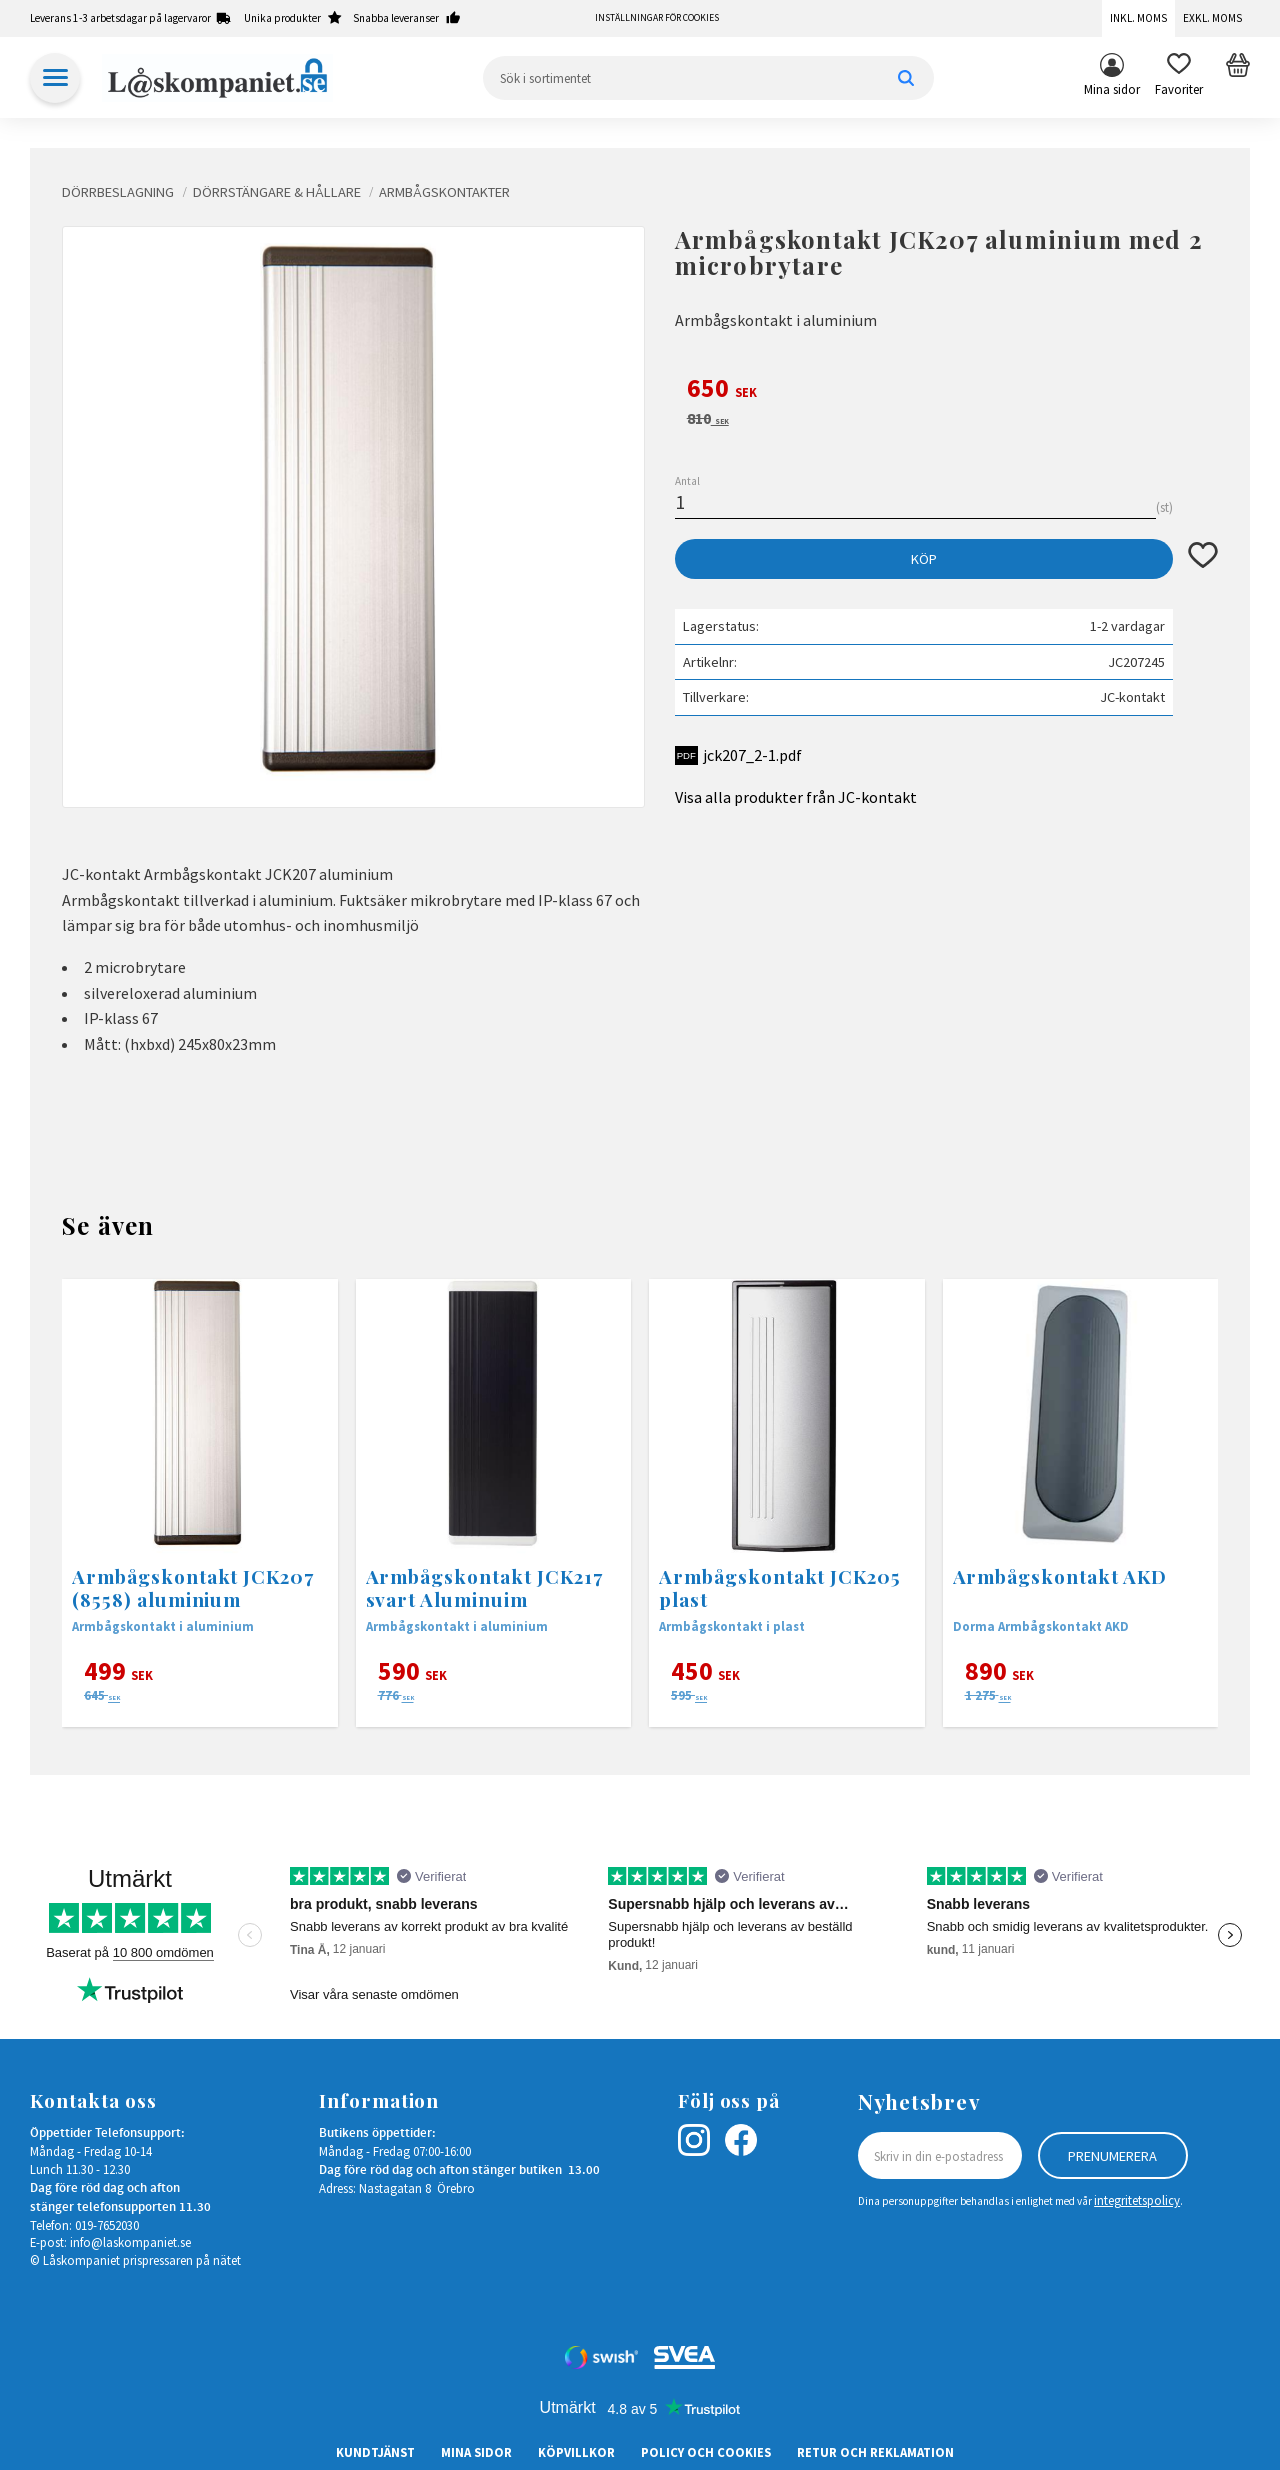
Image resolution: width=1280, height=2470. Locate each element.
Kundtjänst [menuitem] (375, 2452)
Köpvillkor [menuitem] (576, 2452)
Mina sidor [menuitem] (1112, 89)
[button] (1179, 78)
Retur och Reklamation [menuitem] (875, 2452)
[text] (946, 391)
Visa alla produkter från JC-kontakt (796, 797)
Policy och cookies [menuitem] (706, 2452)
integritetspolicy (1137, 2200)
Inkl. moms (1138, 18)
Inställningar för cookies (657, 18)
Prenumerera (1112, 2156)
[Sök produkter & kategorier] (708, 78)
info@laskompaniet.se (130, 2242)
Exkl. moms (1212, 18)
